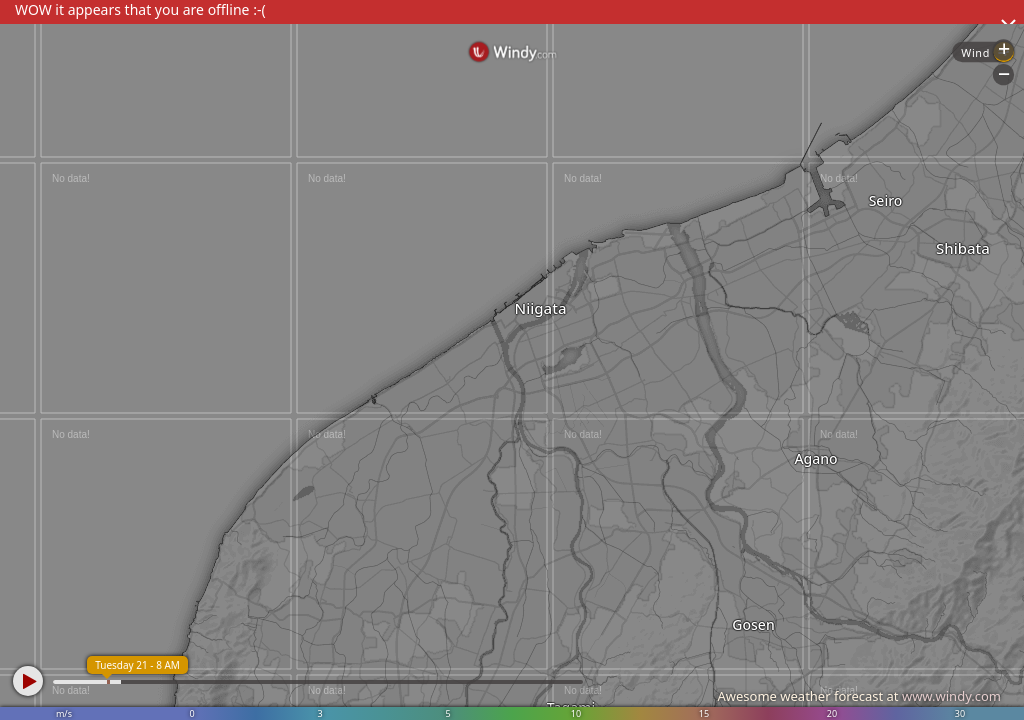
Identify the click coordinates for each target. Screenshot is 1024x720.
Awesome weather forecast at (859, 696)
